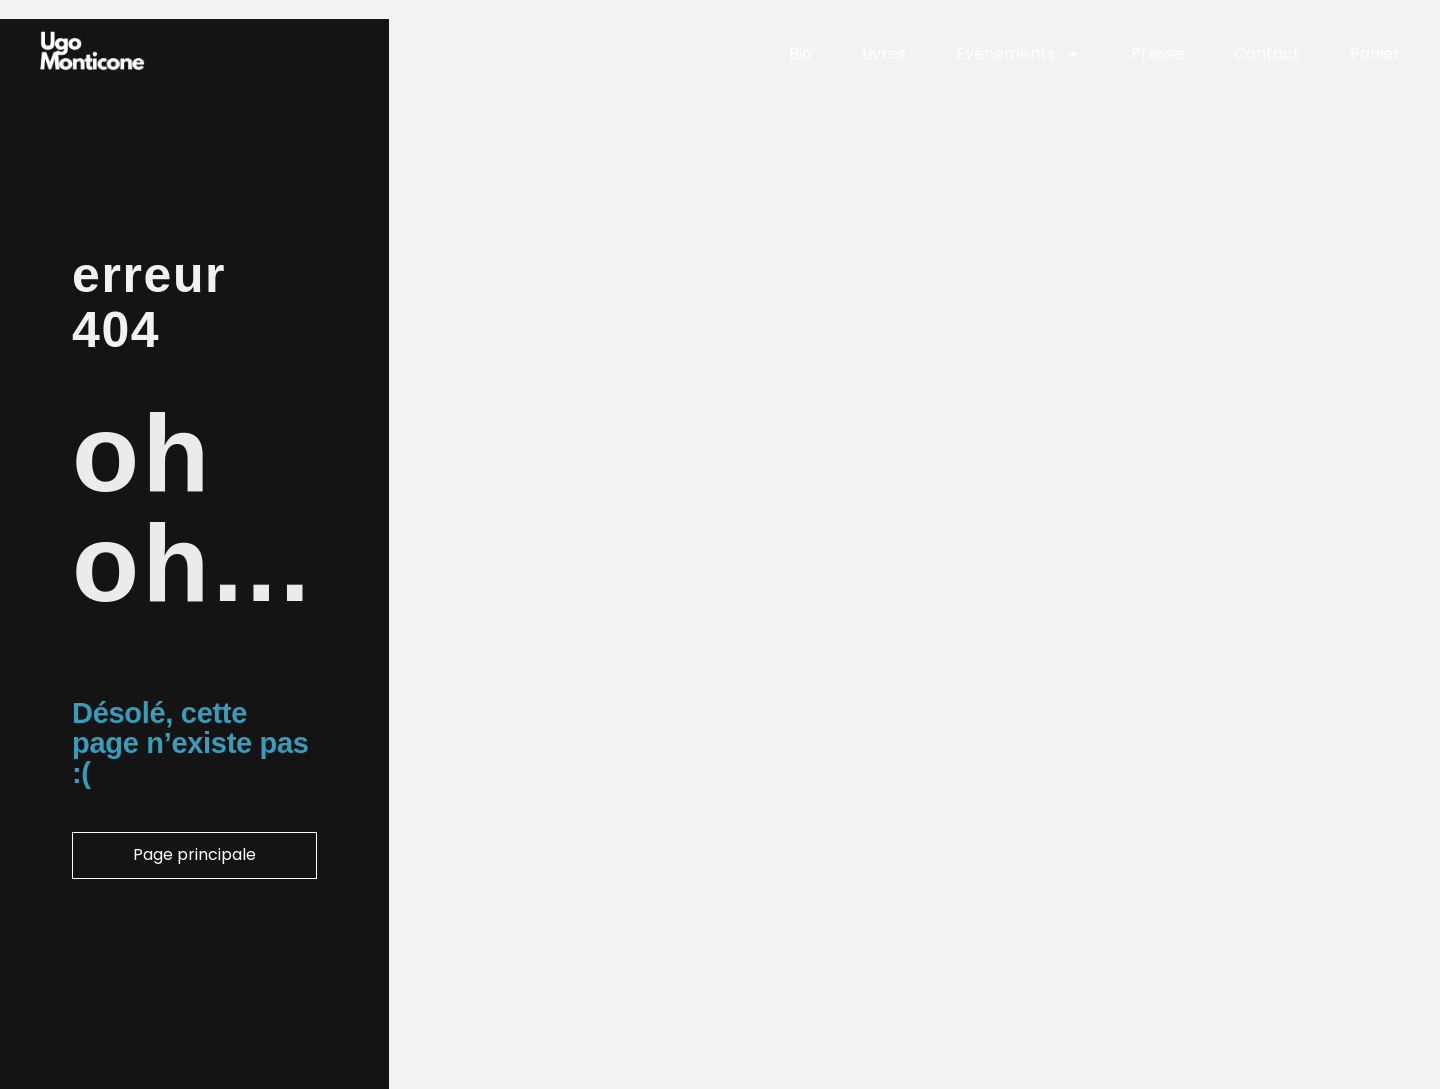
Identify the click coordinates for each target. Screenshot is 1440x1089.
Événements (1018, 54)
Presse (1157, 53)
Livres (884, 53)
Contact (1267, 53)
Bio (800, 53)
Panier (1375, 53)
